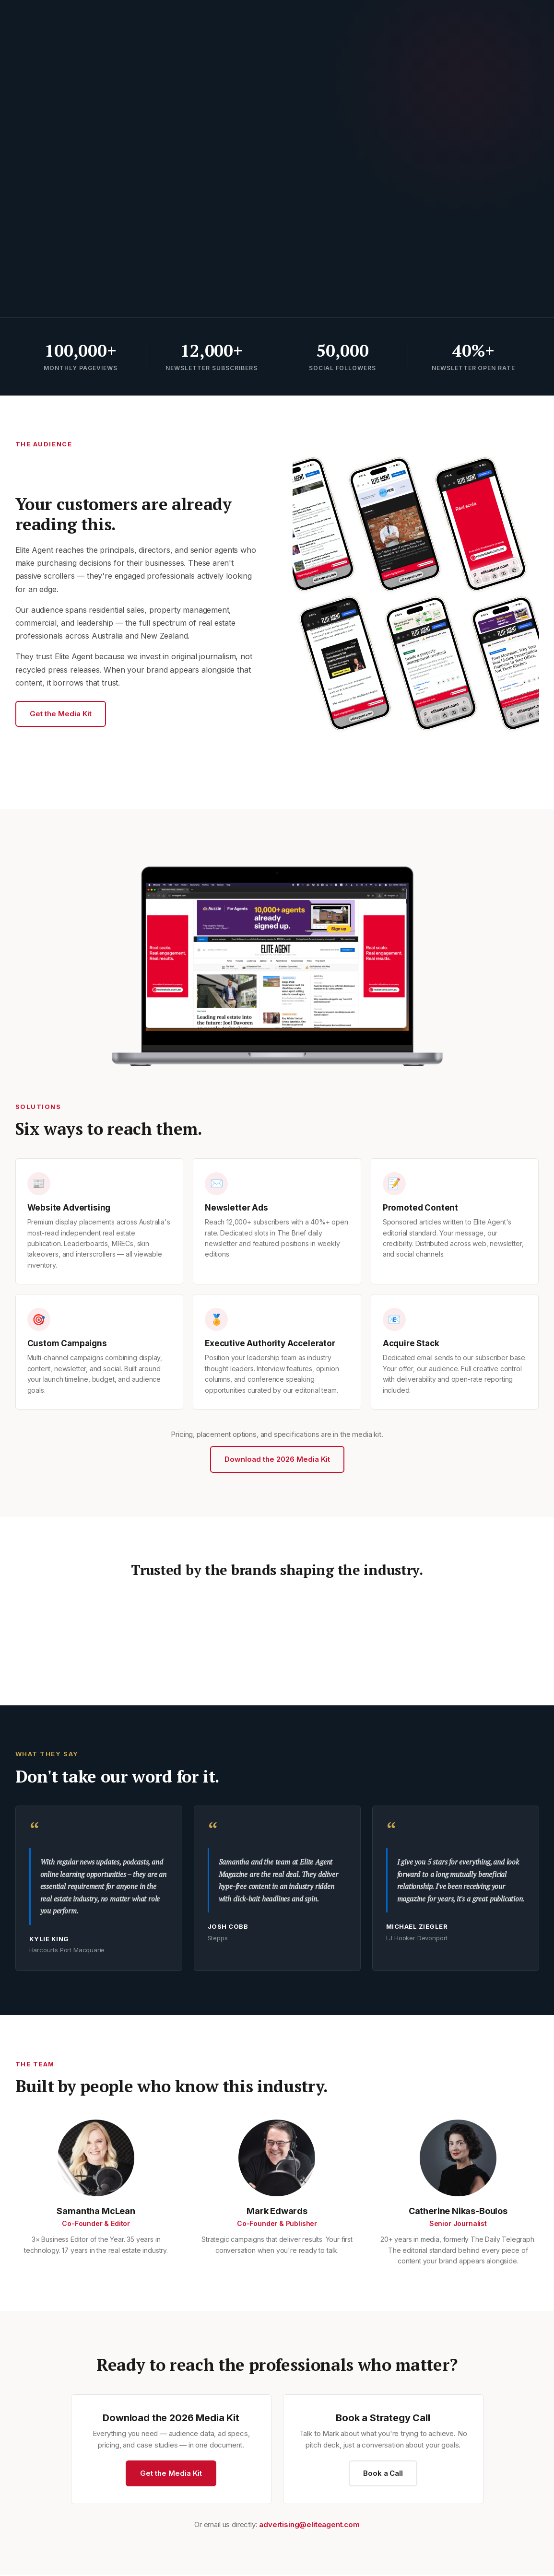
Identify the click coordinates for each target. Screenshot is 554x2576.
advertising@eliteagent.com (309, 2525)
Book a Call (382, 2474)
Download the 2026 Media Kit (277, 1459)
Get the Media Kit (61, 713)
